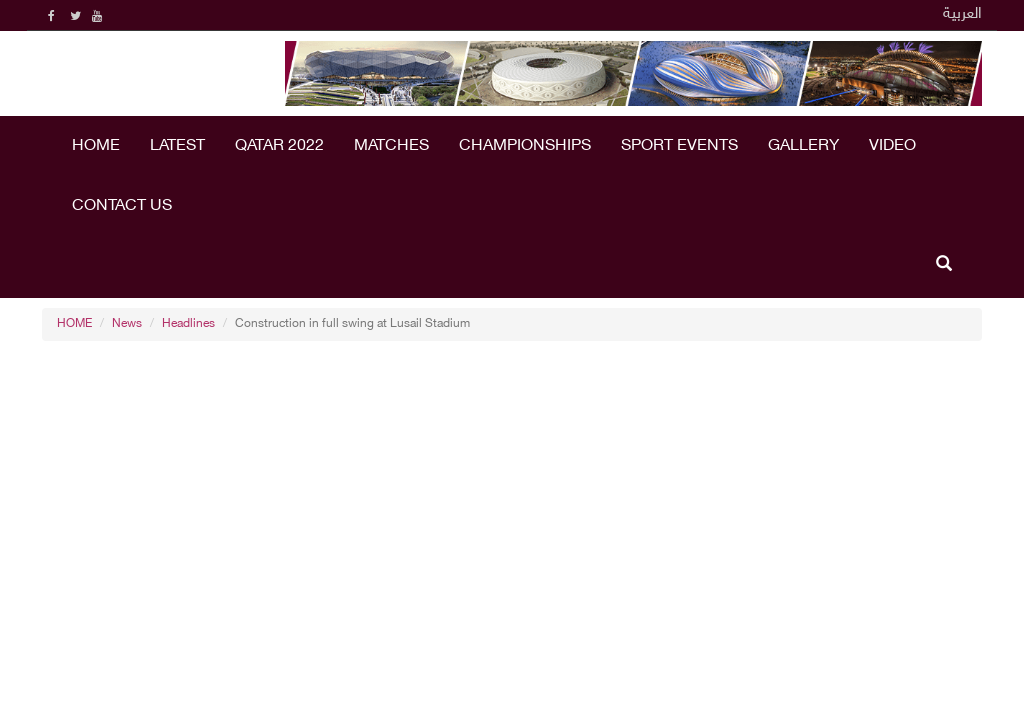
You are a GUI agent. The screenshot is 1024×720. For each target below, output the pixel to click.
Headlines (188, 324)
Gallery (803, 146)
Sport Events (679, 146)
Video (892, 146)
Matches (391, 146)
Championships (525, 146)
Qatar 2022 (279, 146)
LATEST (177, 146)
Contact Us (122, 206)
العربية (962, 14)
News (127, 324)
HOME (96, 146)
